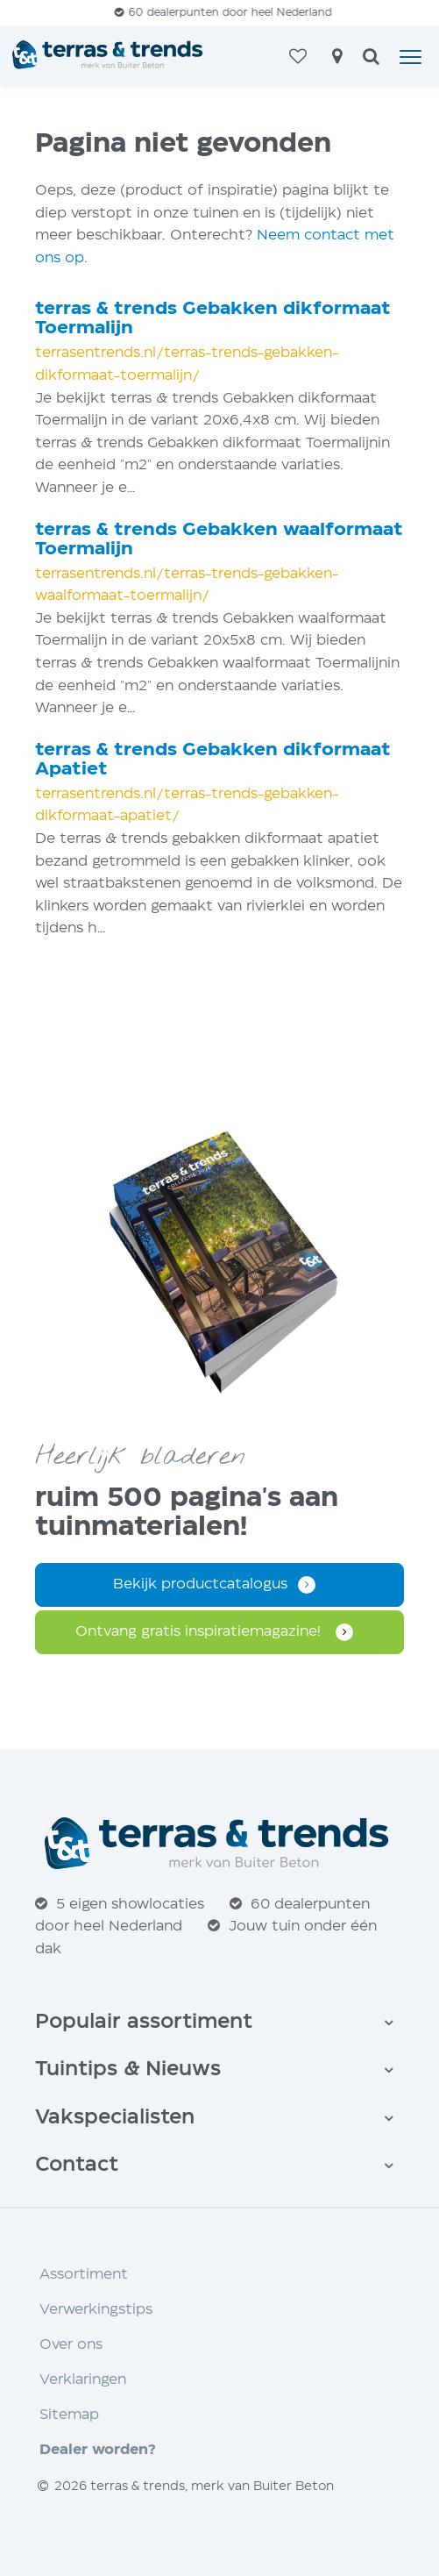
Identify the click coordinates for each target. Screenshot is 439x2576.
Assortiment (83, 2274)
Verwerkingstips (95, 2309)
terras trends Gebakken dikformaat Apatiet (213, 760)
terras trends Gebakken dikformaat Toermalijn (213, 319)
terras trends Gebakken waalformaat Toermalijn (219, 540)
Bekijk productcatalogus (200, 1584)
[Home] (109, 56)
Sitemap (69, 2415)
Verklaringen (82, 2380)
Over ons (71, 2344)
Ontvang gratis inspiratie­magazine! (200, 1631)
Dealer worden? (97, 2450)
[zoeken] (370, 57)
